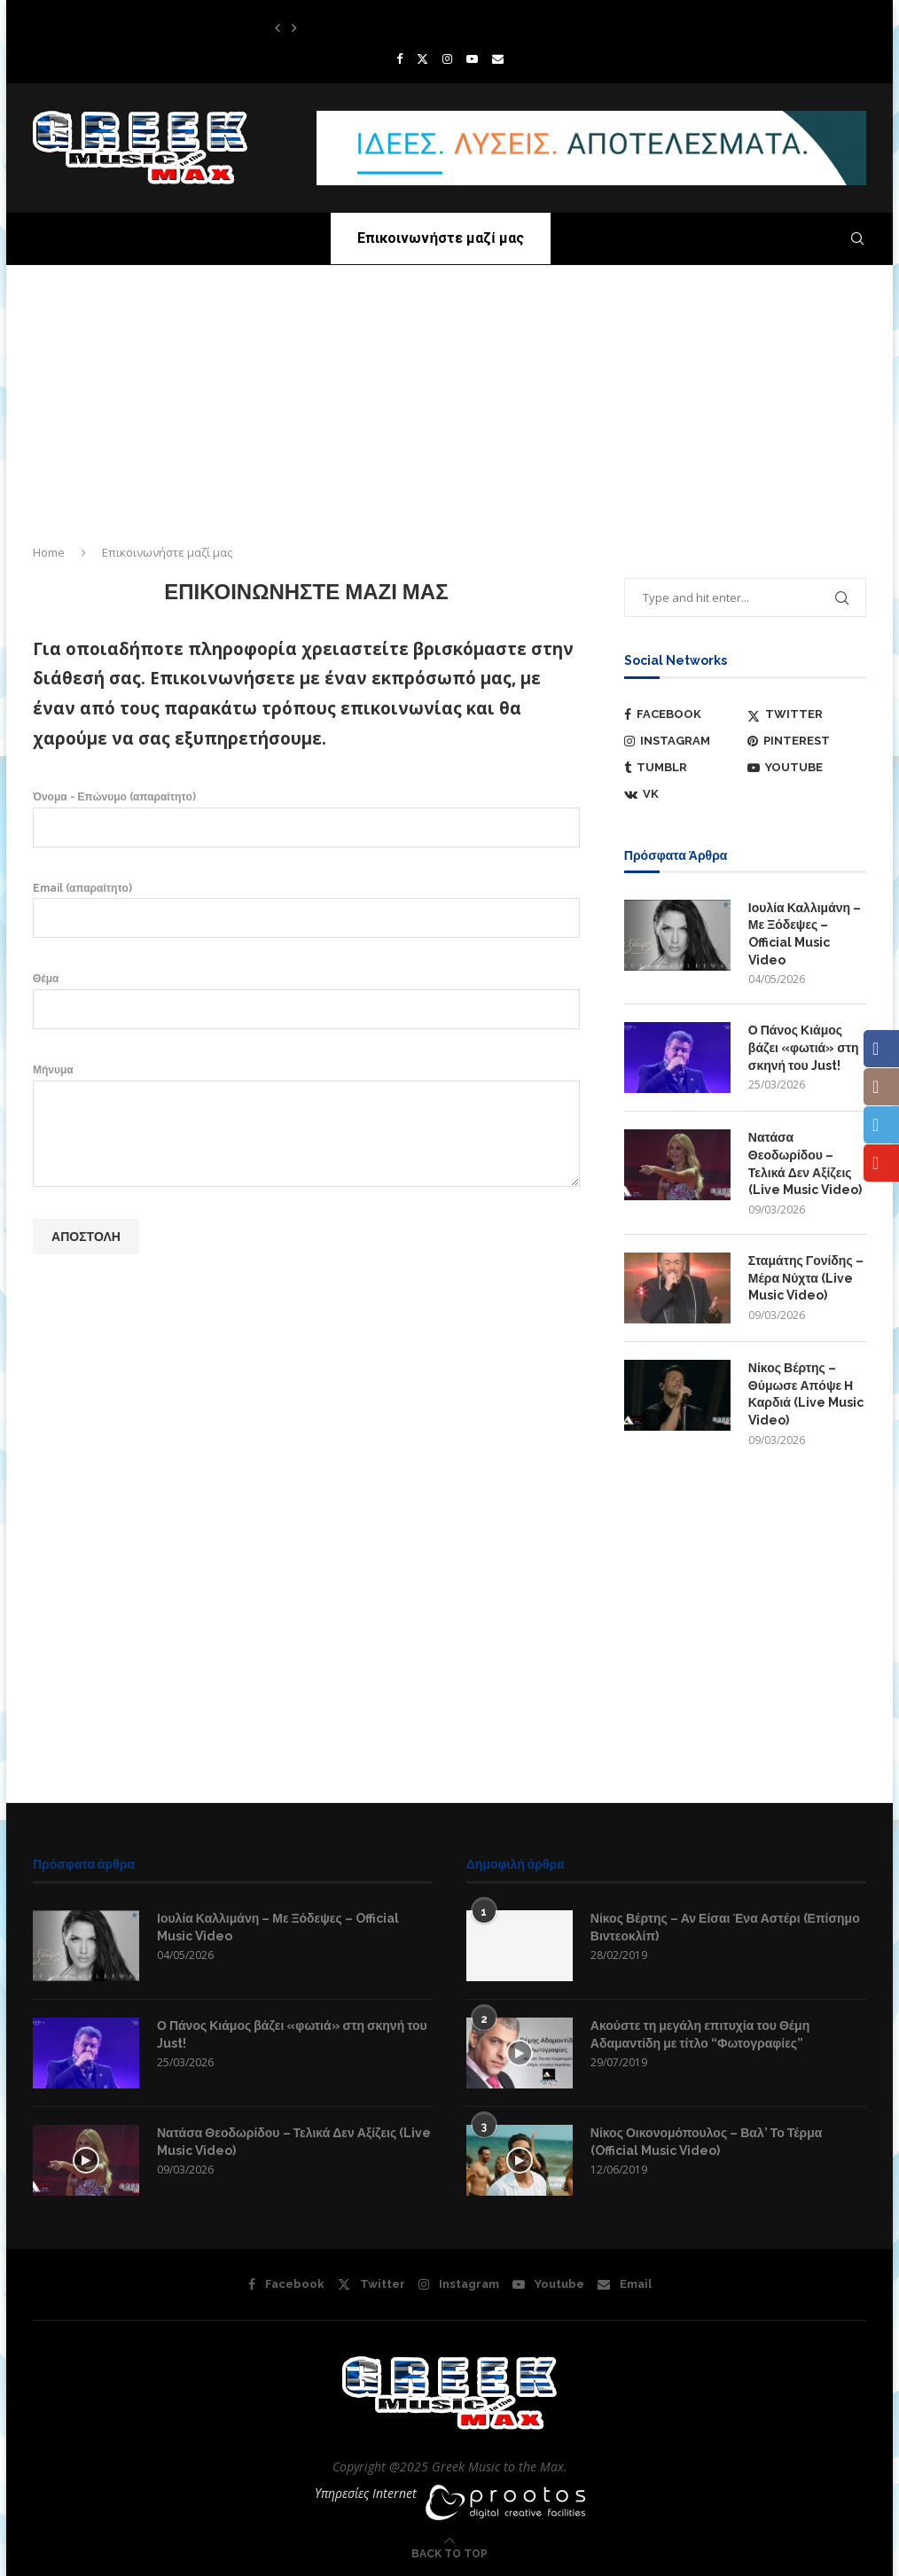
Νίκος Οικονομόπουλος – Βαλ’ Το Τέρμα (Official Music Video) (706, 2142)
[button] (277, 27)
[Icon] (86, 2160)
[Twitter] (422, 58)
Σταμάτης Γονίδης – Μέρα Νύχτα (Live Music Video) (806, 1277)
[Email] (498, 58)
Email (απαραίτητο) (306, 909)
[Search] (857, 238)
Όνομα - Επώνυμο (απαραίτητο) (306, 818)
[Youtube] (472, 58)
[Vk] (683, 794)
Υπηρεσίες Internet (366, 2493)
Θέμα (306, 999)
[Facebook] (399, 58)
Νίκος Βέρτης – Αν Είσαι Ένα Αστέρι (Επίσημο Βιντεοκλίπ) (725, 1927)
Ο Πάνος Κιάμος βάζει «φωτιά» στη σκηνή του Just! (803, 1047)
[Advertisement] (449, 398)
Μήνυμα (306, 1080)
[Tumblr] (683, 768)
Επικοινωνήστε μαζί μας (440, 238)
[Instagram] (447, 58)
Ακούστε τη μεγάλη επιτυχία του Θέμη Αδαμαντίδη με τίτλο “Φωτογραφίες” (699, 2034)
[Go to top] (449, 2553)
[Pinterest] (806, 741)
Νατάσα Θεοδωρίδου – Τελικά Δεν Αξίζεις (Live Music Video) (805, 1163)
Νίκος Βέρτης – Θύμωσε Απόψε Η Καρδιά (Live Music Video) (806, 1394)
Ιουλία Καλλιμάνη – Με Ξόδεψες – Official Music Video (804, 934)
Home (49, 552)
